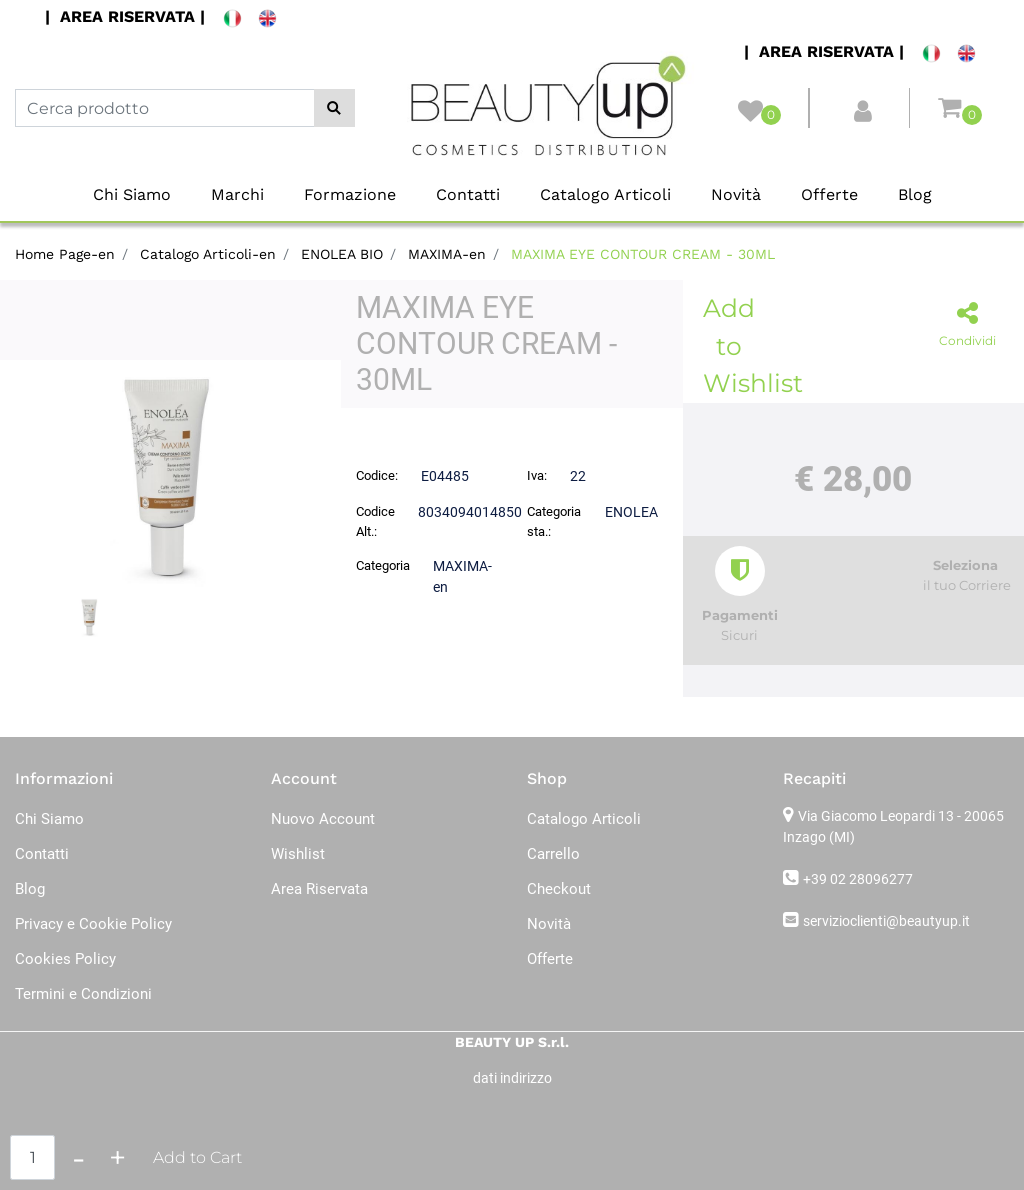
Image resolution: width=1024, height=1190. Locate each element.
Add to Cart (197, 1157)
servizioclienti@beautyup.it (886, 921)
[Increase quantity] (117, 1157)
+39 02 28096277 (858, 879)
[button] (334, 108)
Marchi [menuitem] (237, 194)
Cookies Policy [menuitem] (65, 959)
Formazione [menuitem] (350, 194)
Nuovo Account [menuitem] (323, 819)
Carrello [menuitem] (553, 854)
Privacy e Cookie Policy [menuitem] (93, 924)
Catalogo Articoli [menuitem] (605, 194)
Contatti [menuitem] (468, 194)
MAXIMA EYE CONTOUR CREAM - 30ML (643, 254)
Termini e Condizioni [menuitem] (83, 994)
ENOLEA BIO (342, 254)
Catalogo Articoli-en (208, 254)
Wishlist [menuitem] (298, 854)
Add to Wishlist (733, 345)
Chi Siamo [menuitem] (132, 194)
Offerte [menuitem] (829, 194)
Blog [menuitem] (915, 194)
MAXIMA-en (447, 254)
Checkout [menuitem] (559, 889)
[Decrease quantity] (78, 1157)
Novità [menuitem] (736, 194)
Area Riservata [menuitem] (319, 889)
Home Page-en (65, 254)
